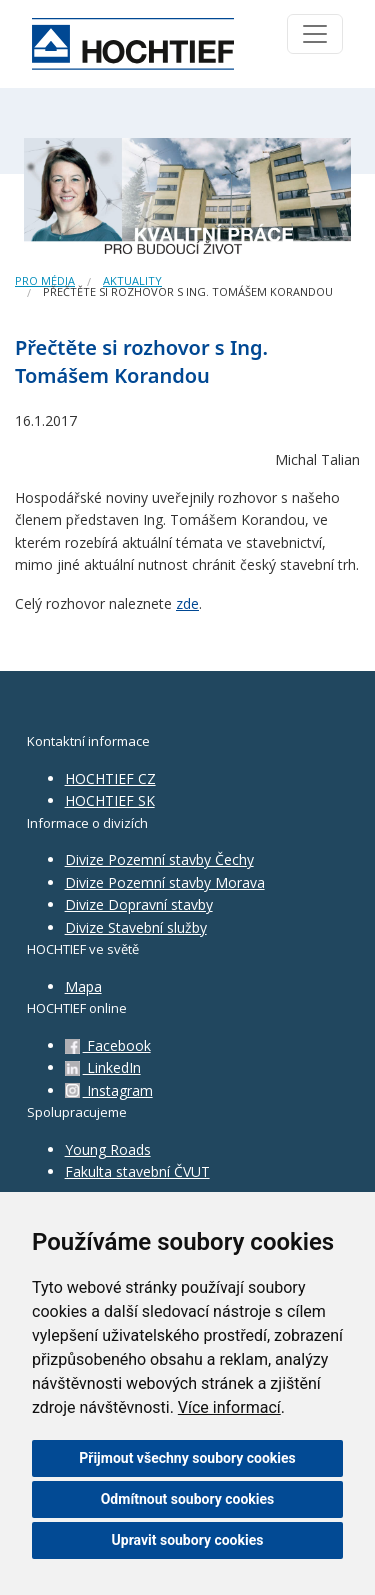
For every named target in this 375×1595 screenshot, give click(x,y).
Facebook (108, 1045)
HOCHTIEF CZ (110, 778)
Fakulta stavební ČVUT (137, 1171)
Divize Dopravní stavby (139, 904)
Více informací (229, 1407)
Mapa (83, 986)
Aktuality (132, 280)
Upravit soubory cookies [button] (188, 1540)
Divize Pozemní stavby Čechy (159, 859)
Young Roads (108, 1149)
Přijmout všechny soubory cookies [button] (187, 1458)
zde (187, 603)
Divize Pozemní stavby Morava (165, 882)
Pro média (45, 280)
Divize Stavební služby (136, 927)
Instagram (109, 1090)
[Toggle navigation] (315, 34)
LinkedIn (103, 1067)
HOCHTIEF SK (110, 800)
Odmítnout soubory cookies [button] (188, 1499)
